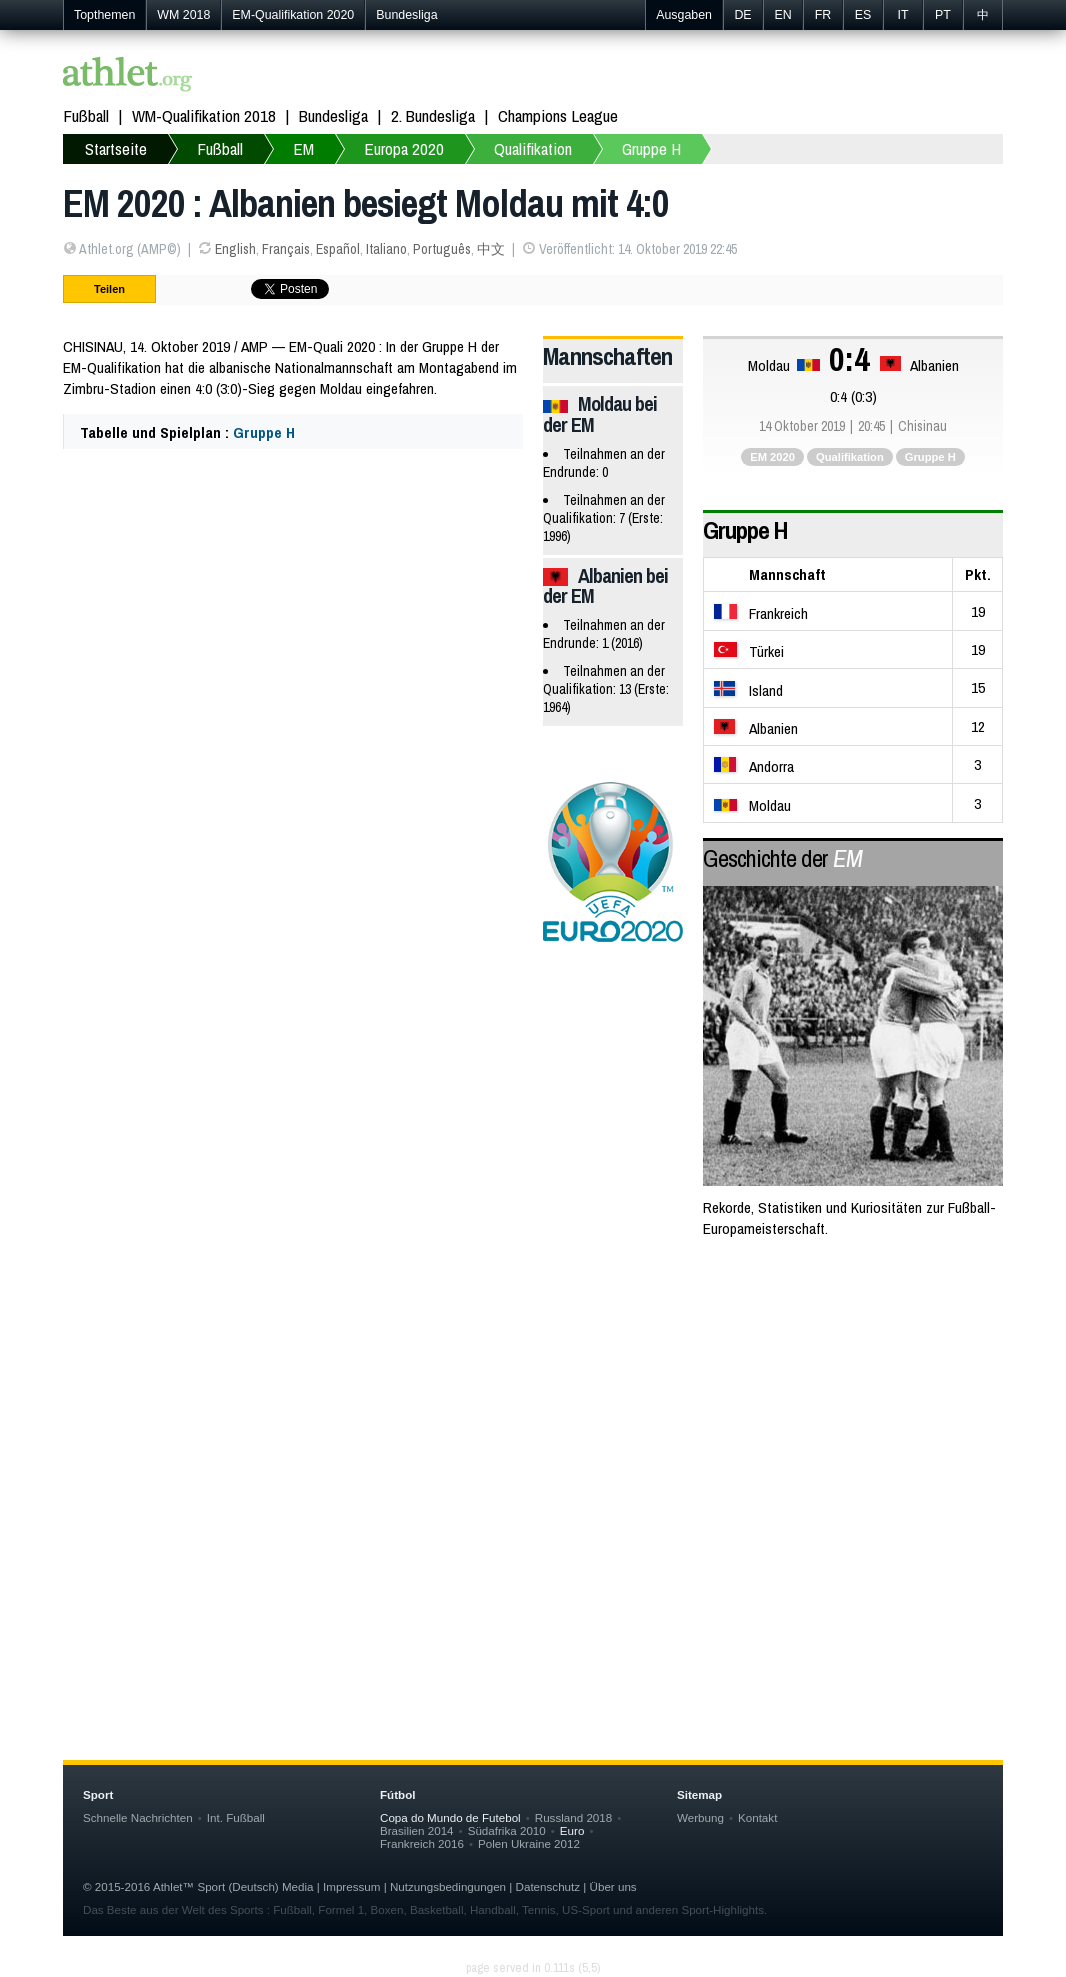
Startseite (116, 148)
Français (286, 249)
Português (442, 249)
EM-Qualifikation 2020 (293, 15)
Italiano (386, 249)
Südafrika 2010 (507, 1830)
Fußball (86, 115)
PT (943, 15)
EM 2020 (772, 457)
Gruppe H (651, 148)
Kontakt (757, 1817)
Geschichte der (782, 858)
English (235, 249)
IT (902, 15)
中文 (491, 249)
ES (863, 15)
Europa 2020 (404, 148)
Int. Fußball (236, 1817)
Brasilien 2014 (417, 1830)
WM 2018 (183, 15)
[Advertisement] (533, 1417)
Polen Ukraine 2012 (529, 1843)
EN (782, 15)
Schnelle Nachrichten (138, 1817)
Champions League (558, 115)
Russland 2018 (573, 1817)
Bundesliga (406, 15)
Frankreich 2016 (422, 1843)
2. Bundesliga (433, 115)
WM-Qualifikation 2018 (204, 115)
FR (823, 15)
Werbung (700, 1817)
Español (338, 249)
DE (742, 15)
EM (303, 148)
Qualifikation (533, 148)
